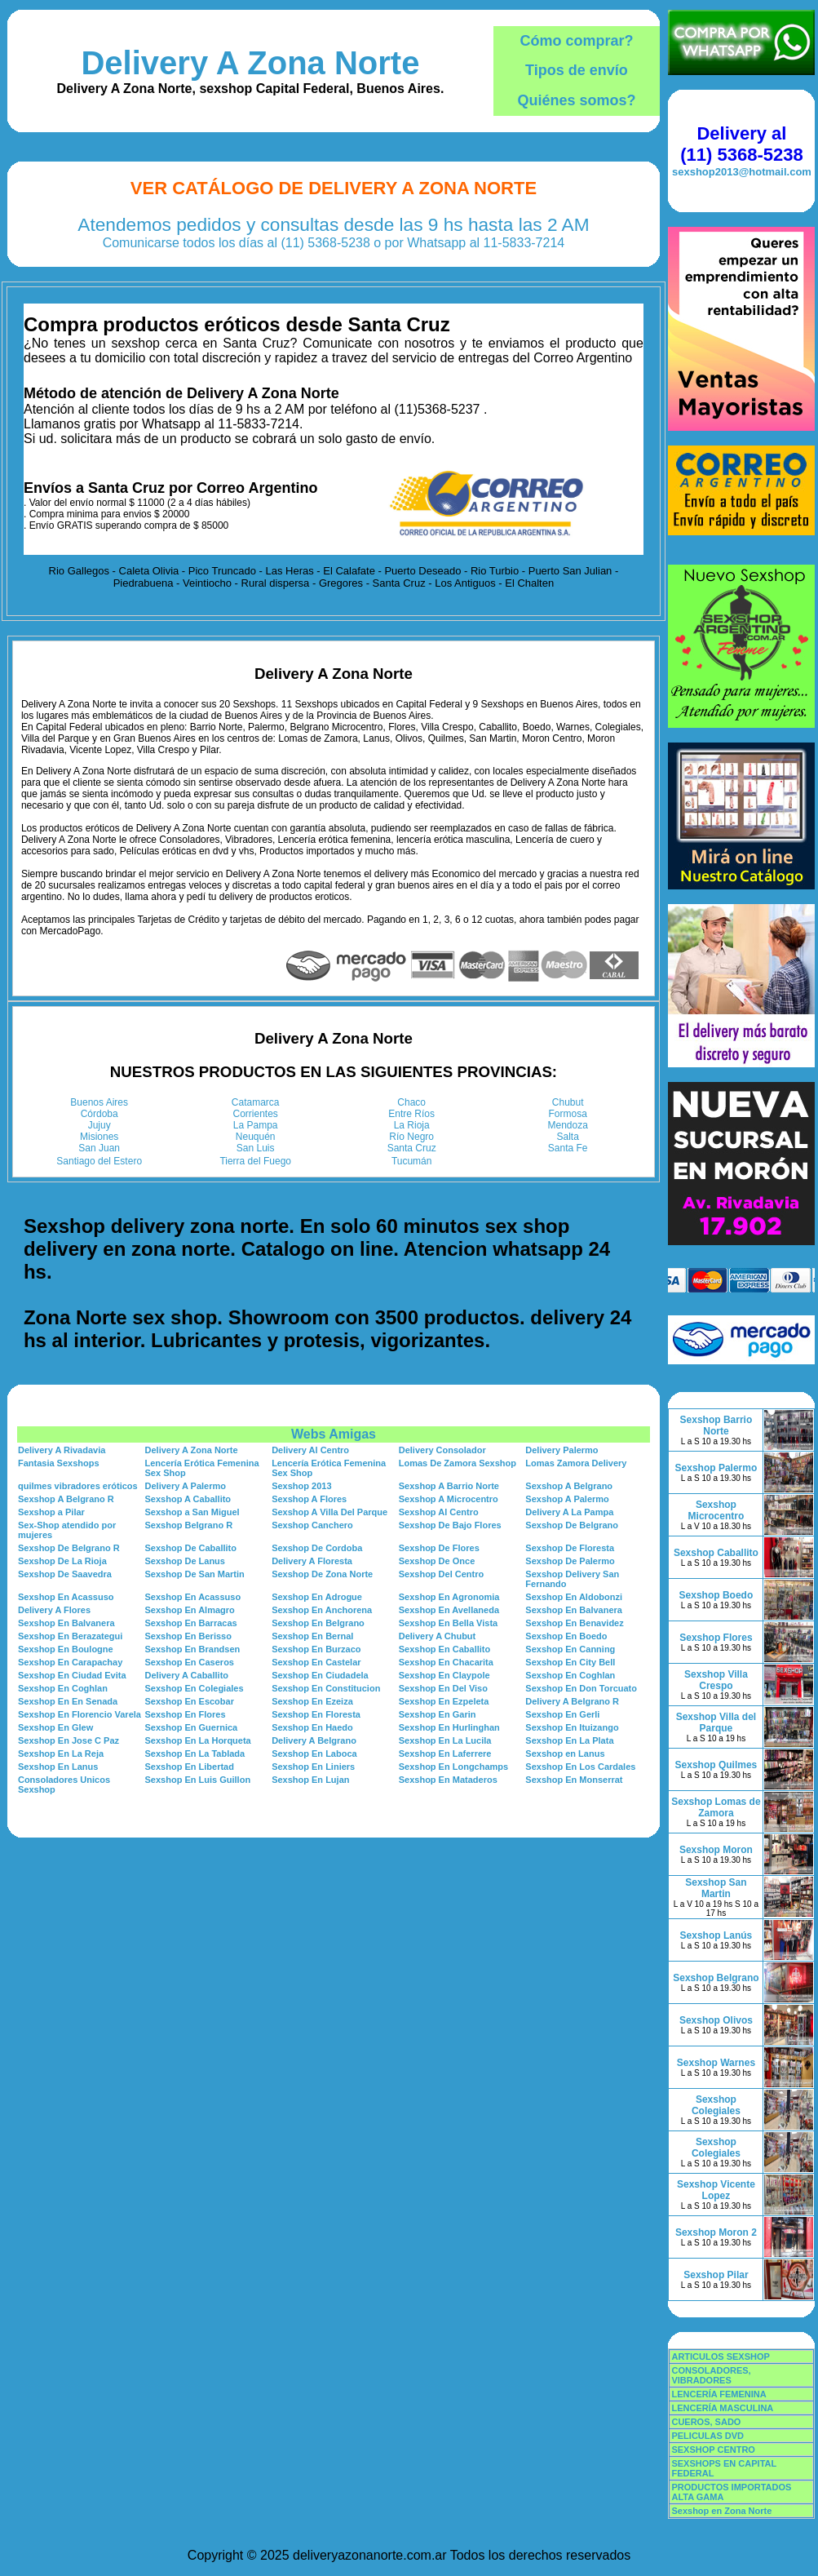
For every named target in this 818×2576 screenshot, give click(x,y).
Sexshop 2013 (301, 1486)
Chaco (411, 1102)
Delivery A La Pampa (569, 1512)
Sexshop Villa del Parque (716, 1722)
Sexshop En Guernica (191, 1727)
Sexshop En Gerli (562, 1714)
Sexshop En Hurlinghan (449, 1727)
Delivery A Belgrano (314, 1740)
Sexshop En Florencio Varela (79, 1714)
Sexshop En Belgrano (318, 1623)
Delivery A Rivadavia (61, 1450)
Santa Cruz (411, 1148)
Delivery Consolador (442, 1450)
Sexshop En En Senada (67, 1701)
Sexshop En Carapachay (70, 1662)
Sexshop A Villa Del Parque (329, 1512)
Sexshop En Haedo (312, 1727)
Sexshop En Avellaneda (449, 1610)
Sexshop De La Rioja (62, 1561)
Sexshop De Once (437, 1561)
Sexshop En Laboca (314, 1753)
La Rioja (412, 1125)
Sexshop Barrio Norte (716, 1425)
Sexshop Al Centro (439, 1512)
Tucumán (411, 1161)
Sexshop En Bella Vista (448, 1623)
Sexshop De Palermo (569, 1561)
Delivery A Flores (54, 1610)
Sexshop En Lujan (310, 1780)
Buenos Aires (99, 1102)
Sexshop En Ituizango (571, 1727)
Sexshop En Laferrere (445, 1753)
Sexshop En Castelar (316, 1662)
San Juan (99, 1148)
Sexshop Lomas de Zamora (715, 1807)
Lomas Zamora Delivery (575, 1463)
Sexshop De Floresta (569, 1548)
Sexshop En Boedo (566, 1636)
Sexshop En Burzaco (316, 1649)
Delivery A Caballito (187, 1675)
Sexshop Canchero (312, 1525)
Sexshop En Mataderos (448, 1780)
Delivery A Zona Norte (250, 63)
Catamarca (256, 1102)
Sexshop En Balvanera (573, 1610)
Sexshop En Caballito (444, 1649)
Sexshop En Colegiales (194, 1688)
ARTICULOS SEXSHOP (720, 2356)
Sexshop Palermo (716, 1468)
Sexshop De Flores (439, 1548)
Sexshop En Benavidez (574, 1623)
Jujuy (99, 1125)
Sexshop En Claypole (444, 1675)
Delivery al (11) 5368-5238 (741, 144)
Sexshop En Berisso (188, 1636)
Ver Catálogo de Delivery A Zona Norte (333, 188)
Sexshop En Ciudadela (320, 1675)
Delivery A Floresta (312, 1561)
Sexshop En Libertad (189, 1766)
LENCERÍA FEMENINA (718, 2394)
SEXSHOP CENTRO (713, 2449)
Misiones (99, 1136)
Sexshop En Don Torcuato (581, 1688)
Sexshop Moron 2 (716, 2232)
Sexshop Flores (715, 1637)
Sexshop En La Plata (569, 1740)
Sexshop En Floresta (316, 1714)
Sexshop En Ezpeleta (444, 1701)
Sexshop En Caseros (189, 1662)
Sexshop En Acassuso (66, 1597)
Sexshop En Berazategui (70, 1636)
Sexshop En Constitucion (326, 1688)
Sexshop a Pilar (51, 1512)
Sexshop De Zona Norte (322, 1574)
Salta (568, 1136)
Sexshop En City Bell (570, 1662)
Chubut (568, 1102)
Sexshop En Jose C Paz (68, 1740)
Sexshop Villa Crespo (716, 1680)
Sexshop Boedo (716, 1595)
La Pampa (255, 1125)
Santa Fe (568, 1148)
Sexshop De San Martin (195, 1574)
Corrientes (255, 1114)
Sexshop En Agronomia (449, 1597)
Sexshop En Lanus (58, 1766)
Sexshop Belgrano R (189, 1525)
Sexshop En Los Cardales (580, 1766)
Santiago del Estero (99, 1161)
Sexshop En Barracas (191, 1623)
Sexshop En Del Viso (443, 1688)
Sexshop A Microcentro (448, 1499)
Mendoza (568, 1125)
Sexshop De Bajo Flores (450, 1525)
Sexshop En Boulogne (65, 1649)
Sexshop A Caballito (188, 1499)
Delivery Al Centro (310, 1450)
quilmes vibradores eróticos (78, 1486)
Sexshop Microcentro (716, 1510)
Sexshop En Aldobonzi (573, 1597)
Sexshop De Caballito (191, 1548)
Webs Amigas (333, 1434)
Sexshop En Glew (55, 1727)
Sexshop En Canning (570, 1649)
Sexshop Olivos (716, 2020)
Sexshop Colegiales (716, 2105)
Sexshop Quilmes (716, 1765)
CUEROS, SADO (706, 2422)
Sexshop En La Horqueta (198, 1740)
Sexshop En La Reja (61, 1753)
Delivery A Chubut (437, 1636)
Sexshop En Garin (437, 1714)
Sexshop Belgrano (715, 1978)
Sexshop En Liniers (313, 1766)
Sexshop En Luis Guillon (198, 1780)
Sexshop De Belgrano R (69, 1548)
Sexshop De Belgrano (571, 1525)
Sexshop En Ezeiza (312, 1701)
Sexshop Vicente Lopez (716, 2190)
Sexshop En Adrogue (317, 1597)
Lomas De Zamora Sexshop (457, 1463)
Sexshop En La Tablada (195, 1753)
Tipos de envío (576, 70)
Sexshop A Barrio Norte (449, 1486)
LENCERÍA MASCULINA (722, 2408)
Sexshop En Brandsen (193, 1649)
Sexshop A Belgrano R (66, 1499)
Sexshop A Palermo (567, 1499)
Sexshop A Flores (309, 1499)
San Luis (256, 1148)
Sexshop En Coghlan (570, 1675)
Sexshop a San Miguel (192, 1512)
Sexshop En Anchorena (322, 1610)
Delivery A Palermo (185, 1486)
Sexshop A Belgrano (568, 1486)
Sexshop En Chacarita (446, 1662)
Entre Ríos (411, 1114)
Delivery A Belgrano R (572, 1701)
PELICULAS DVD (707, 2436)
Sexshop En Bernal (312, 1636)
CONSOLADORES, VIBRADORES (710, 2375)
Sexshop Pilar (715, 2275)
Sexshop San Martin (715, 1888)
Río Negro (411, 1136)
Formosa (568, 1114)
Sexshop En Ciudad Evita (72, 1675)
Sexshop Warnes (716, 2062)
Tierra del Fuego (255, 1161)
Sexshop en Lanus (564, 1753)
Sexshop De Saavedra (65, 1574)
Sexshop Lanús (716, 1935)
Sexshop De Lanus (185, 1561)
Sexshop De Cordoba (317, 1548)
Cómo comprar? (576, 41)
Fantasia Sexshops (58, 1463)
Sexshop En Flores (185, 1714)
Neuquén (256, 1136)
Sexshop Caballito (716, 1552)
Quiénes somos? (576, 100)
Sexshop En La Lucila (445, 1740)
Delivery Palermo (561, 1450)
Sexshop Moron (716, 1850)
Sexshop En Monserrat (573, 1780)
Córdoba (99, 1114)
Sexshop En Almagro (190, 1610)
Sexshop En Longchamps (453, 1766)
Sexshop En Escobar (189, 1701)
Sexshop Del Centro (441, 1574)
